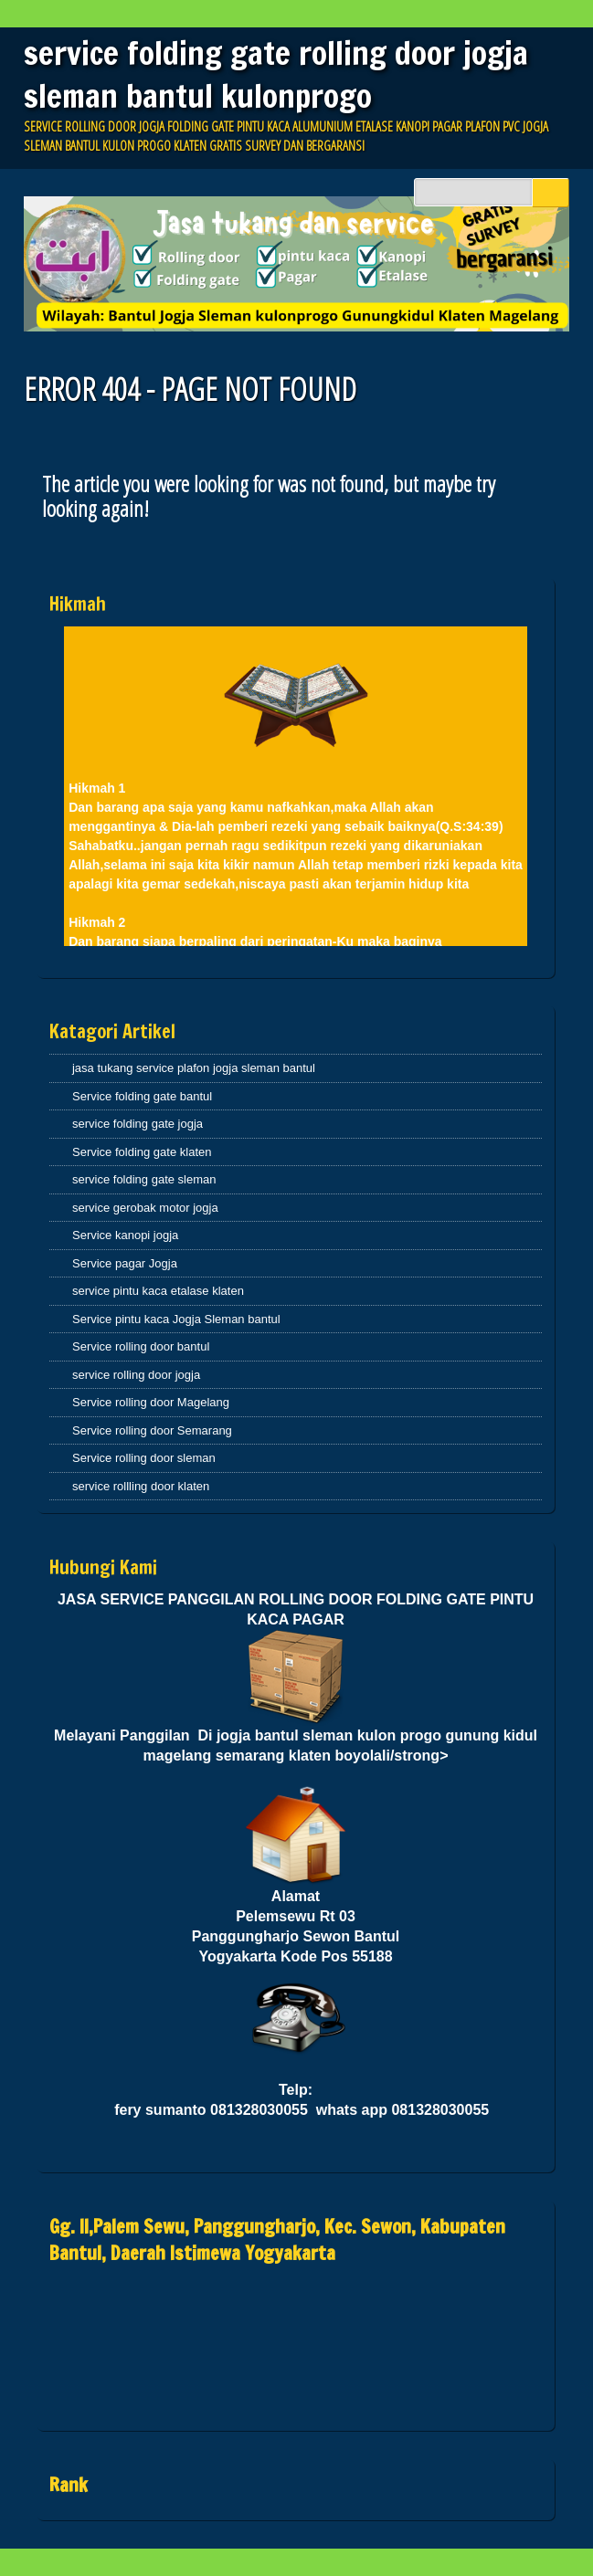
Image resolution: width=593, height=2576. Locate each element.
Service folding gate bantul (142, 1096)
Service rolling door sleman (144, 1458)
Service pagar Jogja (124, 1263)
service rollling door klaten (140, 1486)
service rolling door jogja (136, 1375)
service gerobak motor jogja (145, 1207)
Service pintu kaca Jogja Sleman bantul (176, 1319)
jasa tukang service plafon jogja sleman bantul (193, 1068)
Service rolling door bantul (140, 1346)
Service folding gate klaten (141, 1152)
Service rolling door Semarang (152, 1430)
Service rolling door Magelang (150, 1402)
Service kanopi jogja (125, 1235)
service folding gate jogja (137, 1123)
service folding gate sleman (144, 1179)
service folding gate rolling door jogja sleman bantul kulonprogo (276, 74)
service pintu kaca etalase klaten (158, 1291)
